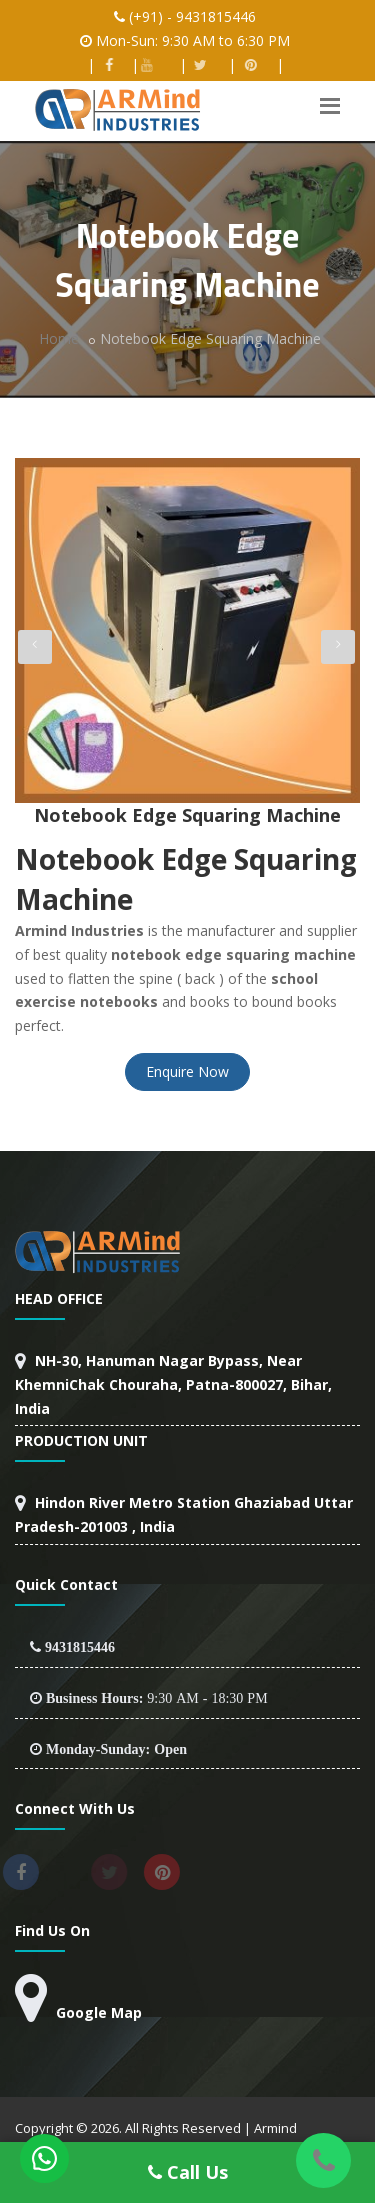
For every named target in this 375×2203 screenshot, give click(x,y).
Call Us (188, 2172)
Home (59, 338)
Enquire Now (187, 1071)
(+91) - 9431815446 (192, 16)
